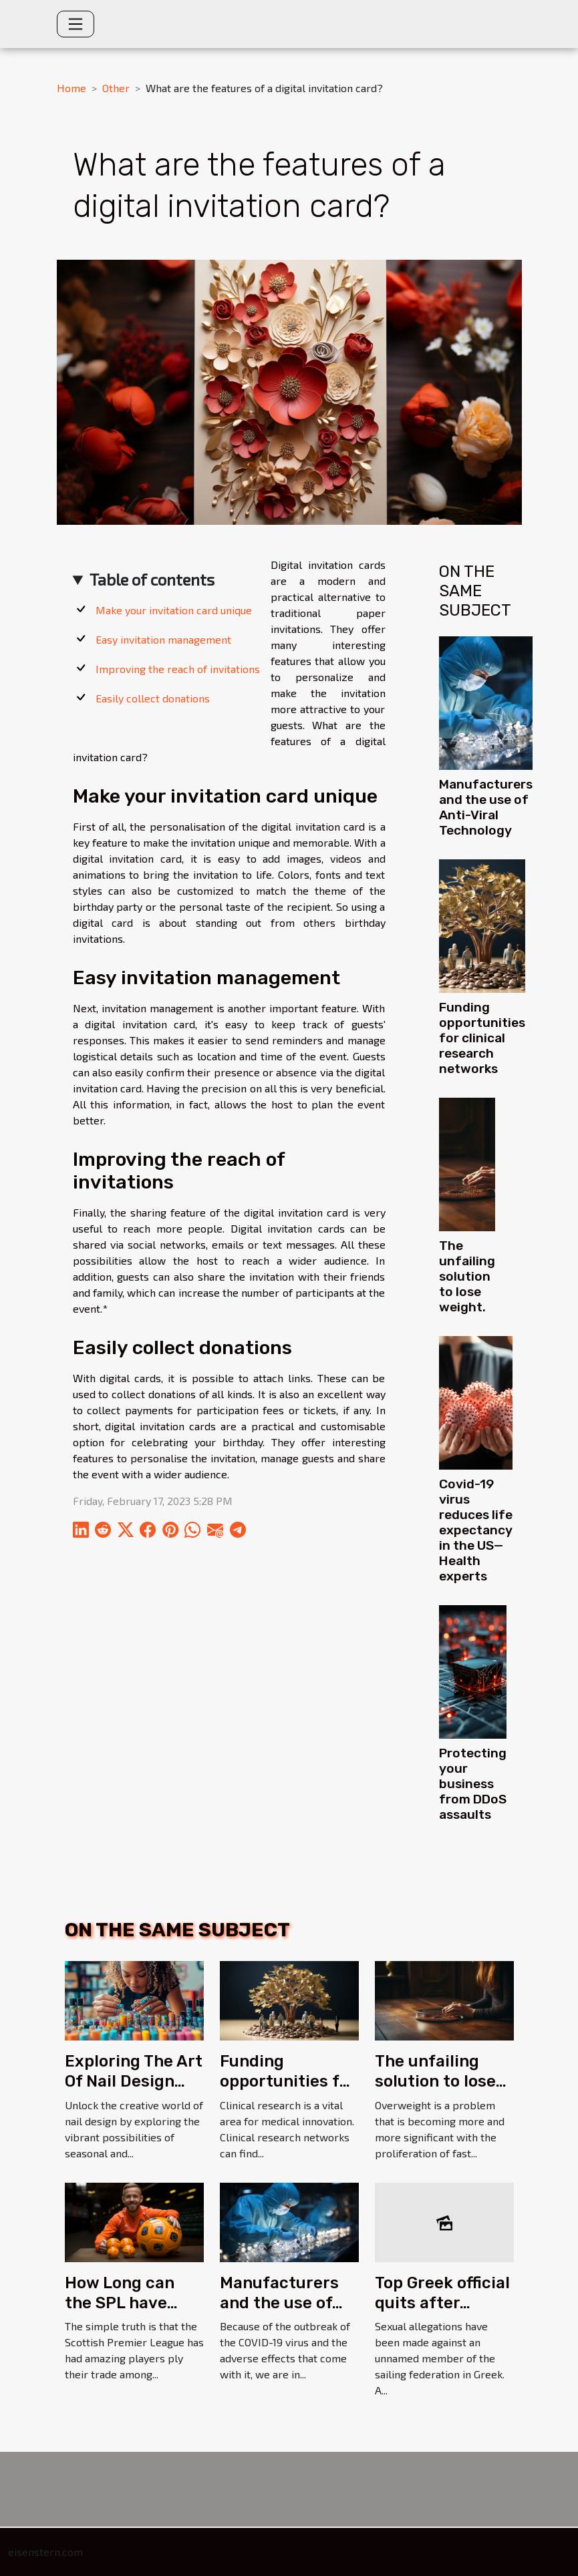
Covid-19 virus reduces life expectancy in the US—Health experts (476, 1530)
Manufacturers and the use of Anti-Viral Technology (486, 807)
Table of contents (152, 579)
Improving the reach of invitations (178, 668)
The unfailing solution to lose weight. (467, 1276)
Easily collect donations (153, 698)
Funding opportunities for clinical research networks (482, 1038)
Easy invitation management (163, 639)
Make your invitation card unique (174, 610)
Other (116, 87)
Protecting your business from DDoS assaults (473, 1783)
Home (71, 87)
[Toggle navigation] (75, 24)
